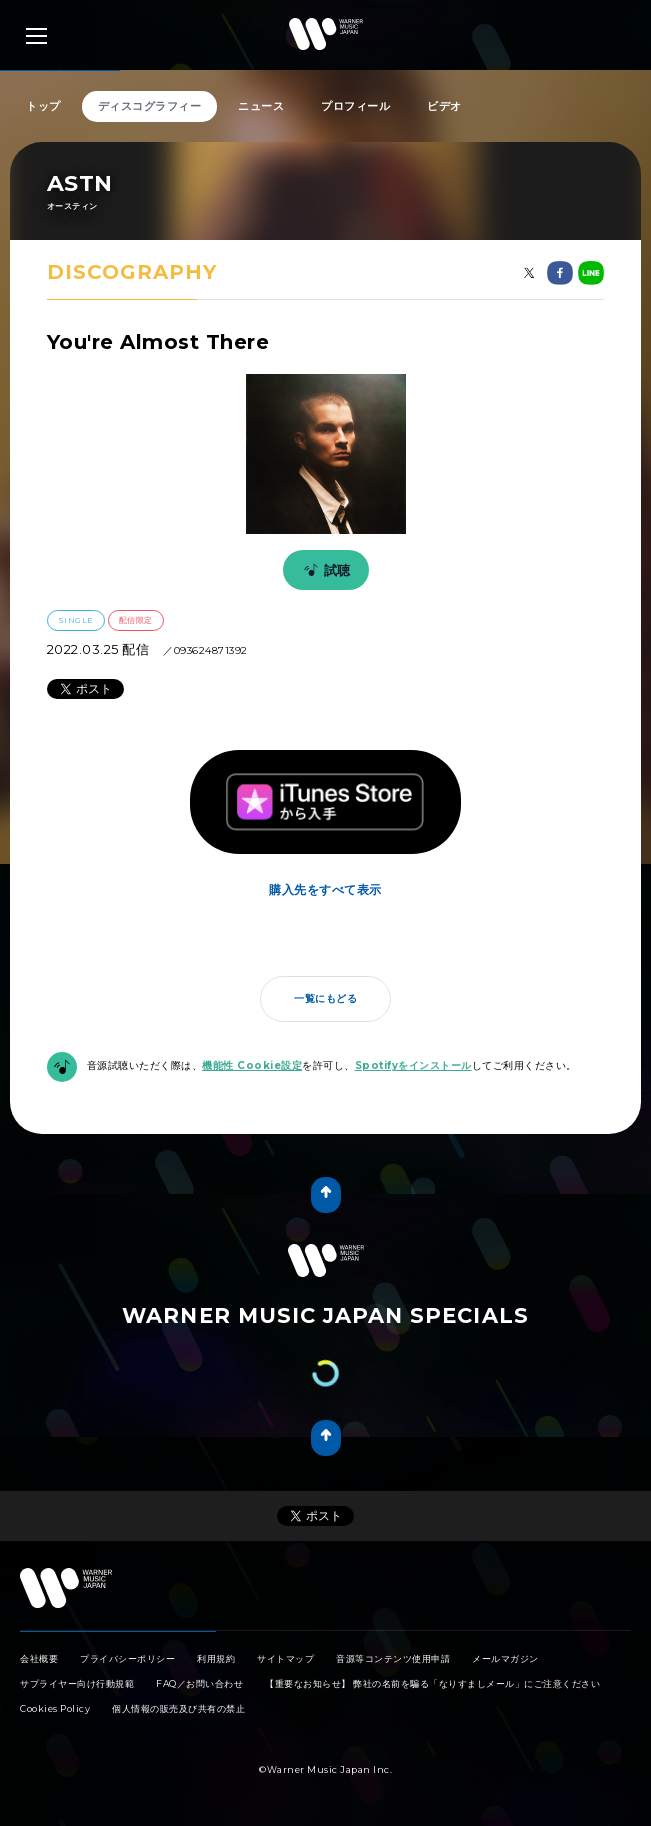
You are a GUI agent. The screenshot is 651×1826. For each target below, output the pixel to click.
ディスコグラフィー (150, 106)
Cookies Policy (55, 1708)
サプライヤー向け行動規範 (77, 1683)
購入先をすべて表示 (325, 889)
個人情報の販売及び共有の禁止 (178, 1708)
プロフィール (355, 106)
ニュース (261, 106)
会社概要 (39, 1658)
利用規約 (216, 1658)
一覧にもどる (325, 998)
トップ (43, 106)
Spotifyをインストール (413, 1065)
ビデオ (444, 106)
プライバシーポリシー (127, 1658)
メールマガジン (505, 1658)
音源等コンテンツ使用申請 (393, 1658)
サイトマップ (285, 1658)
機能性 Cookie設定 (252, 1065)
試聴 (324, 570)
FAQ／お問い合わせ (199, 1683)
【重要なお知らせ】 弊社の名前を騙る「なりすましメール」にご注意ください (432, 1683)
